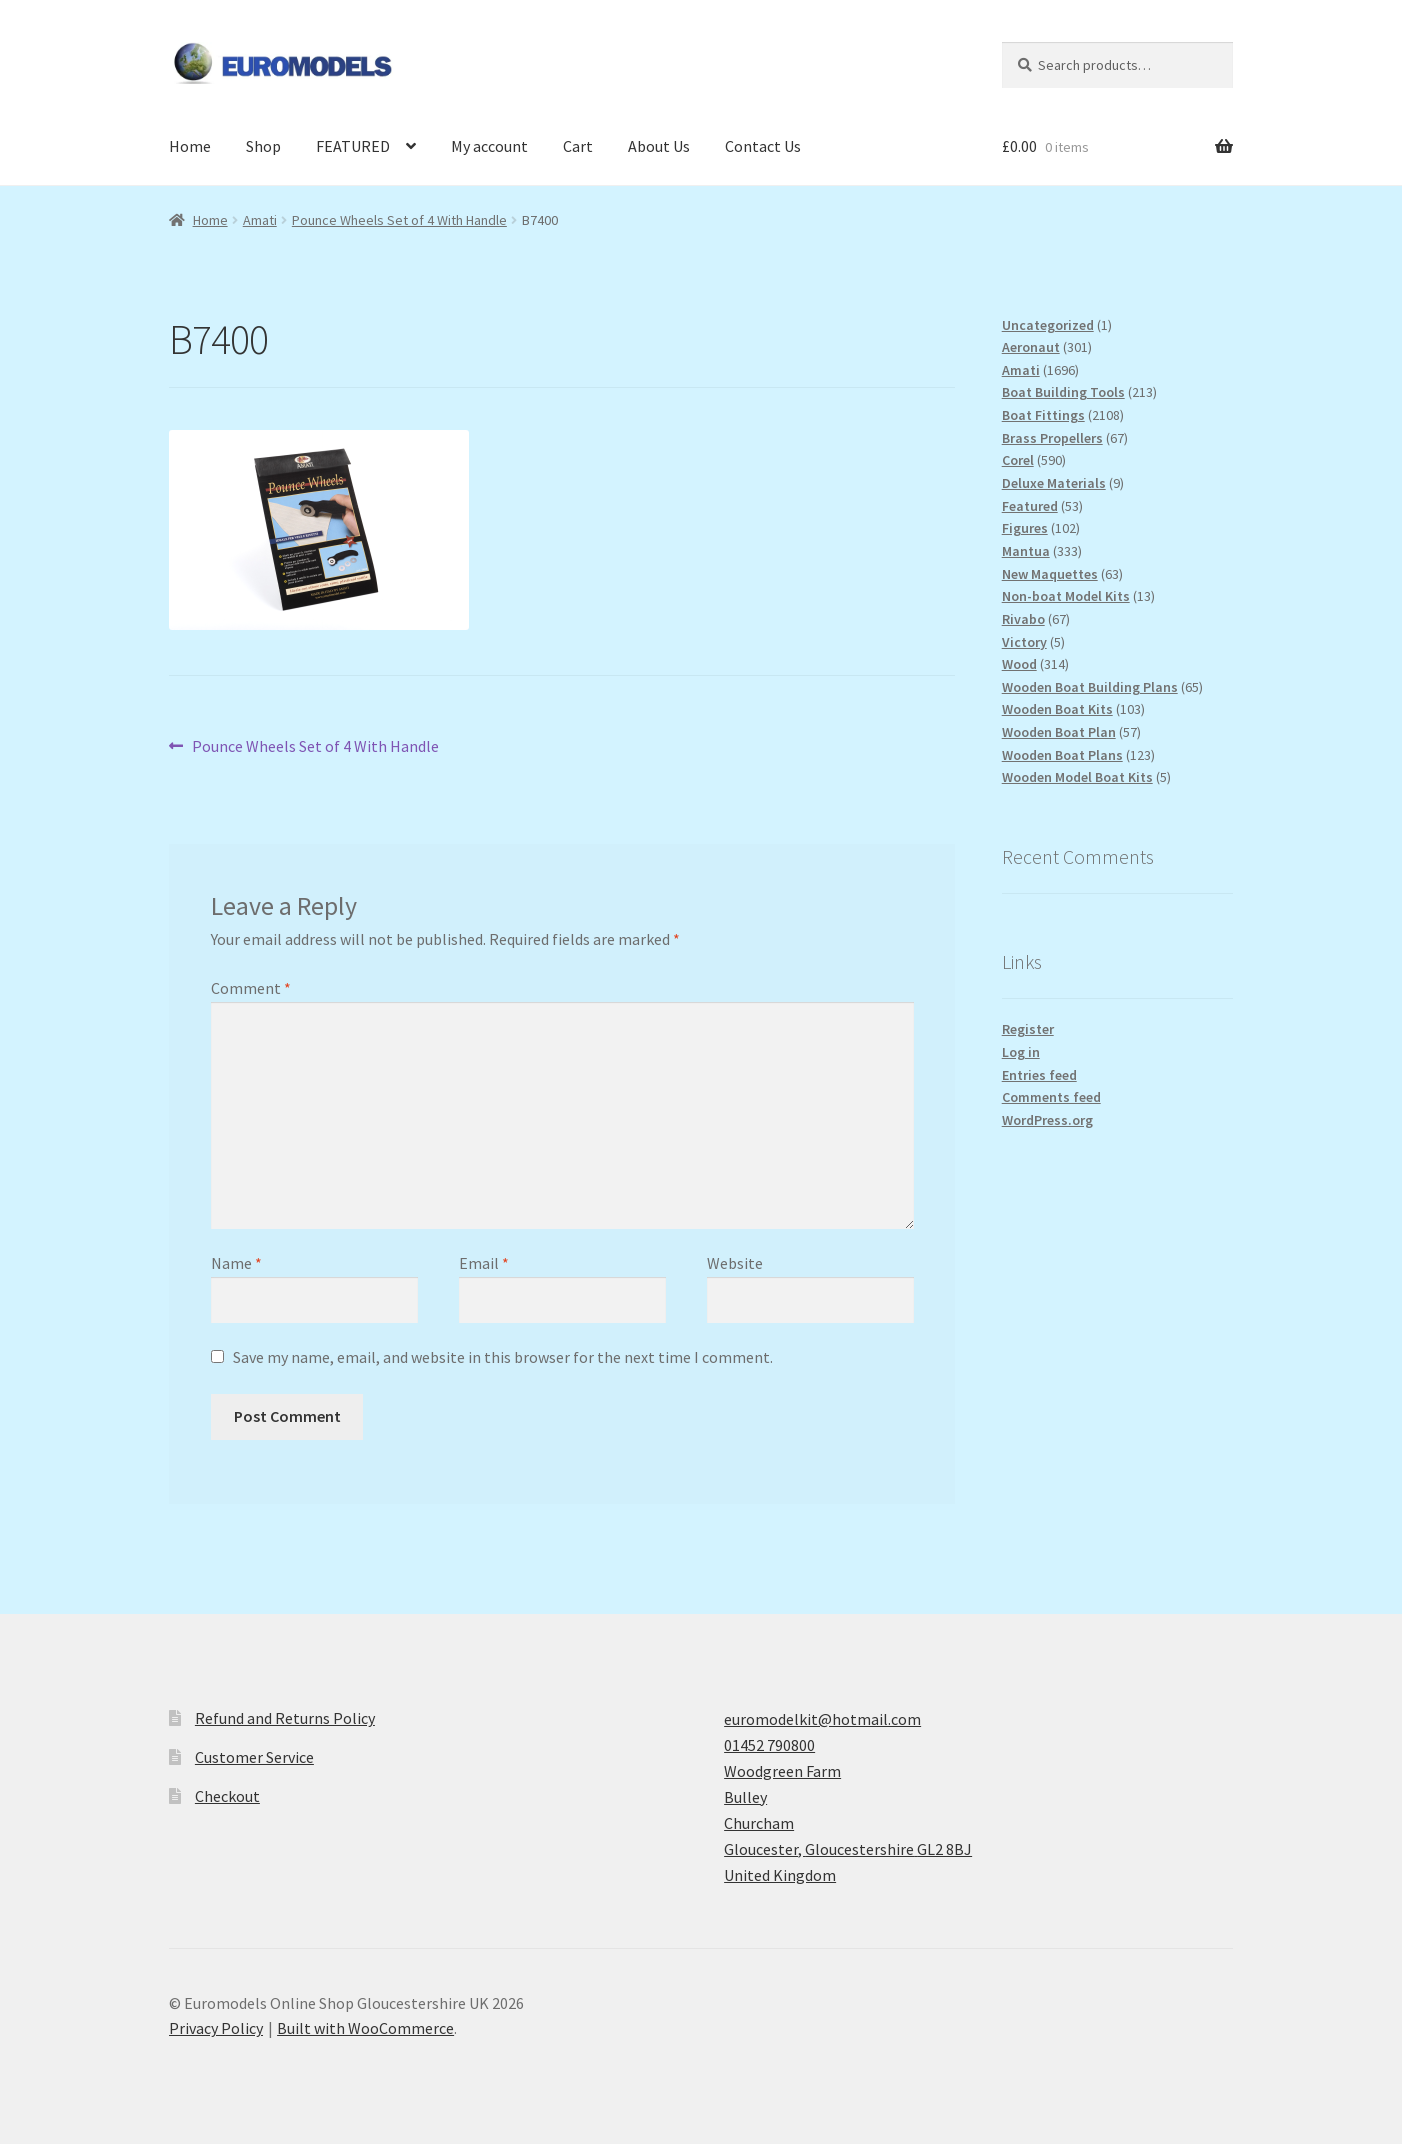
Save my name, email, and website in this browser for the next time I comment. (503, 1357)
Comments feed (1051, 1097)
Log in (1021, 1052)
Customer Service (254, 1757)
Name (236, 1263)
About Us (659, 146)
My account (489, 146)
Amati (260, 220)
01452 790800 (769, 1745)
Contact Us (763, 146)
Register (1028, 1029)
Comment (251, 988)
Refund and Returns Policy (285, 1718)
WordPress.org (1047, 1120)
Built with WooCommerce (365, 2028)
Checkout (227, 1796)
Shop (263, 146)
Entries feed (1039, 1075)
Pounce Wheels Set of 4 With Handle (399, 220)
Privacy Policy (216, 2028)
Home (190, 146)
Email (484, 1263)
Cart (578, 146)
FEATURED (353, 146)
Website (735, 1263)
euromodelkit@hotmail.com (822, 1719)
